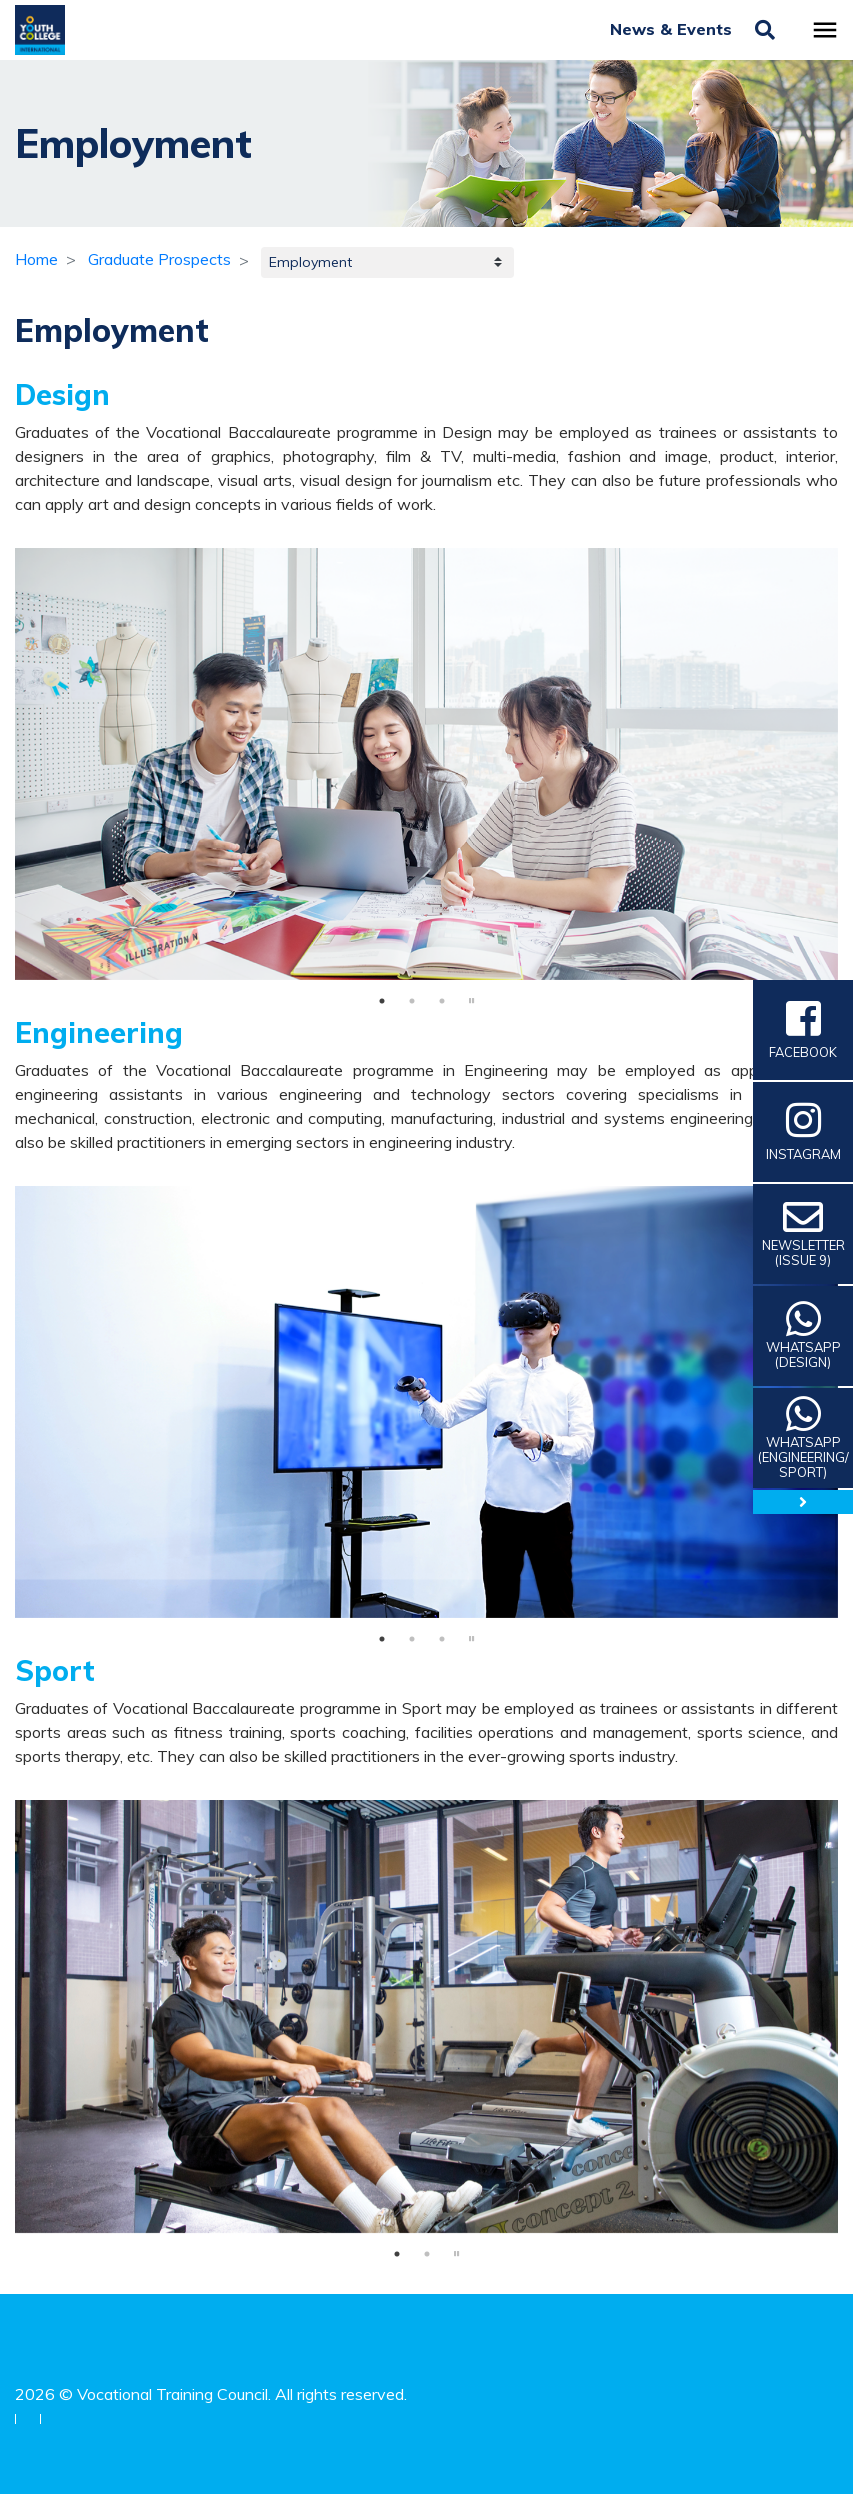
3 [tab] (442, 1001)
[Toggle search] (765, 30)
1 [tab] (382, 1001)
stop (472, 1001)
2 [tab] (412, 1001)
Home (36, 259)
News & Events (673, 29)
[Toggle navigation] (825, 30)
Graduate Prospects (159, 259)
